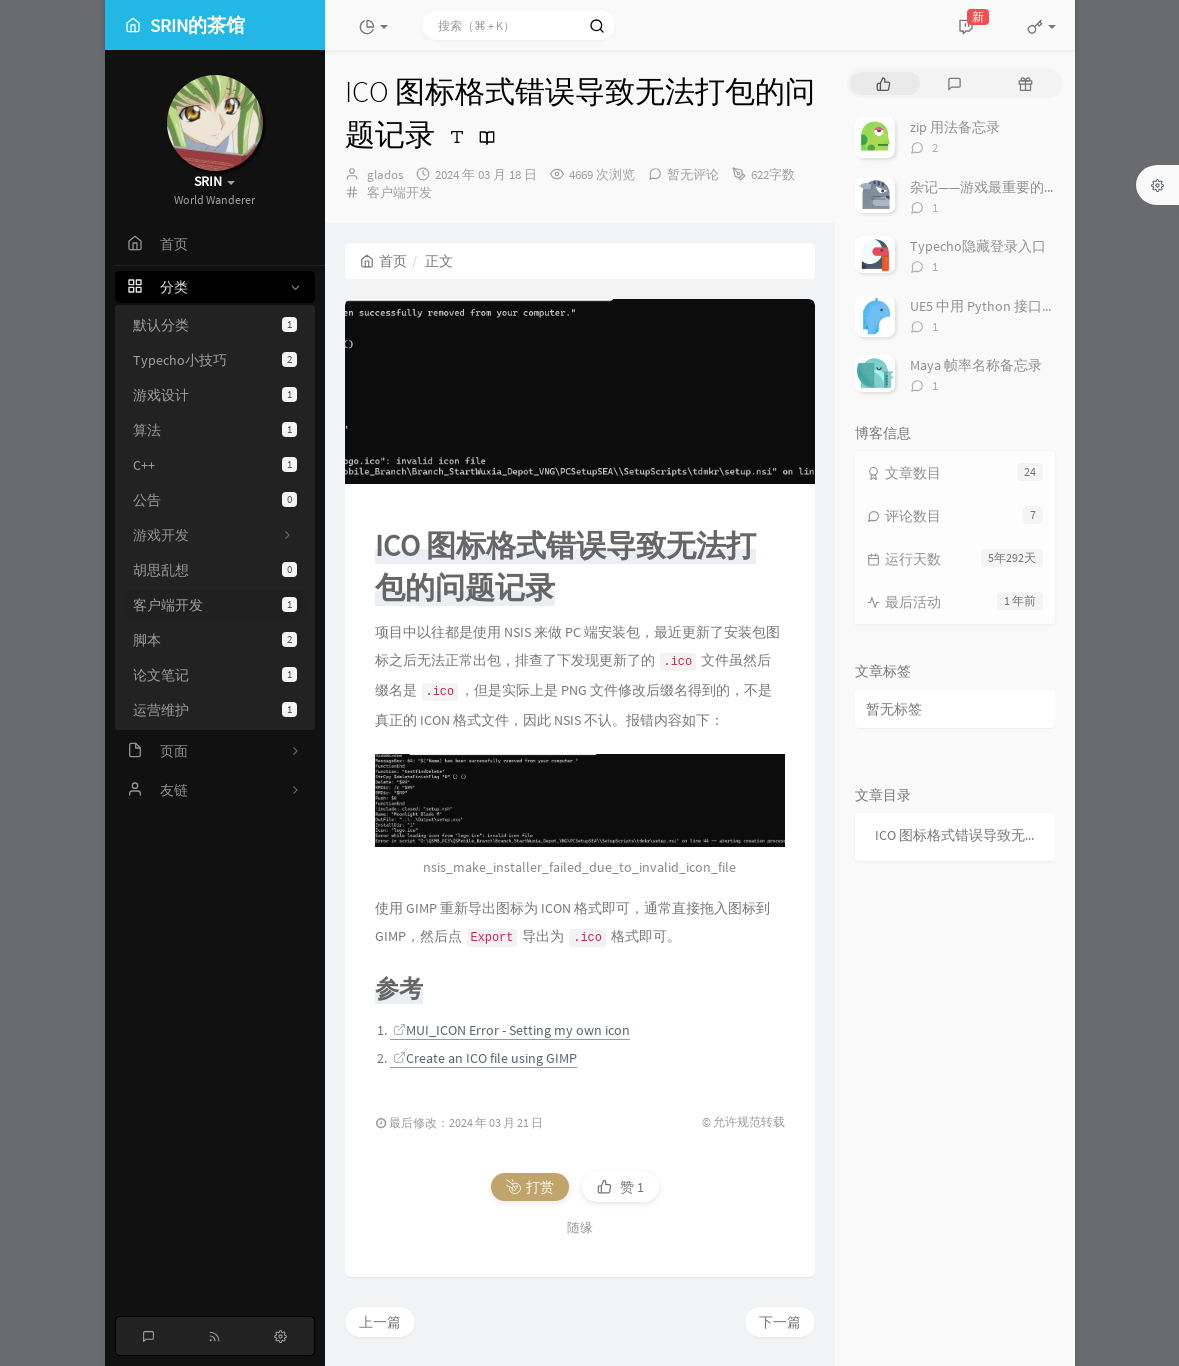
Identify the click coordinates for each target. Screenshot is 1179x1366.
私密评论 (742, 1137)
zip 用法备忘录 (955, 127)
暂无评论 (693, 174)
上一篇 (380, 814)
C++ (215, 465)
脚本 (215, 640)
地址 (685, 1184)
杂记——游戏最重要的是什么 (998, 187)
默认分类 (215, 325)
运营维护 (215, 710)
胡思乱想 (215, 570)
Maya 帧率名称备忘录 (976, 365)
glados (385, 174)
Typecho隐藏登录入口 (978, 246)
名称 (364, 1184)
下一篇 (780, 814)
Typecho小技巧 (215, 360)
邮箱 (526, 1184)
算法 (215, 430)
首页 (383, 261)
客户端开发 (215, 605)
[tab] (883, 83)
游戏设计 (215, 395)
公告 (215, 500)
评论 (364, 971)
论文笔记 (215, 675)
